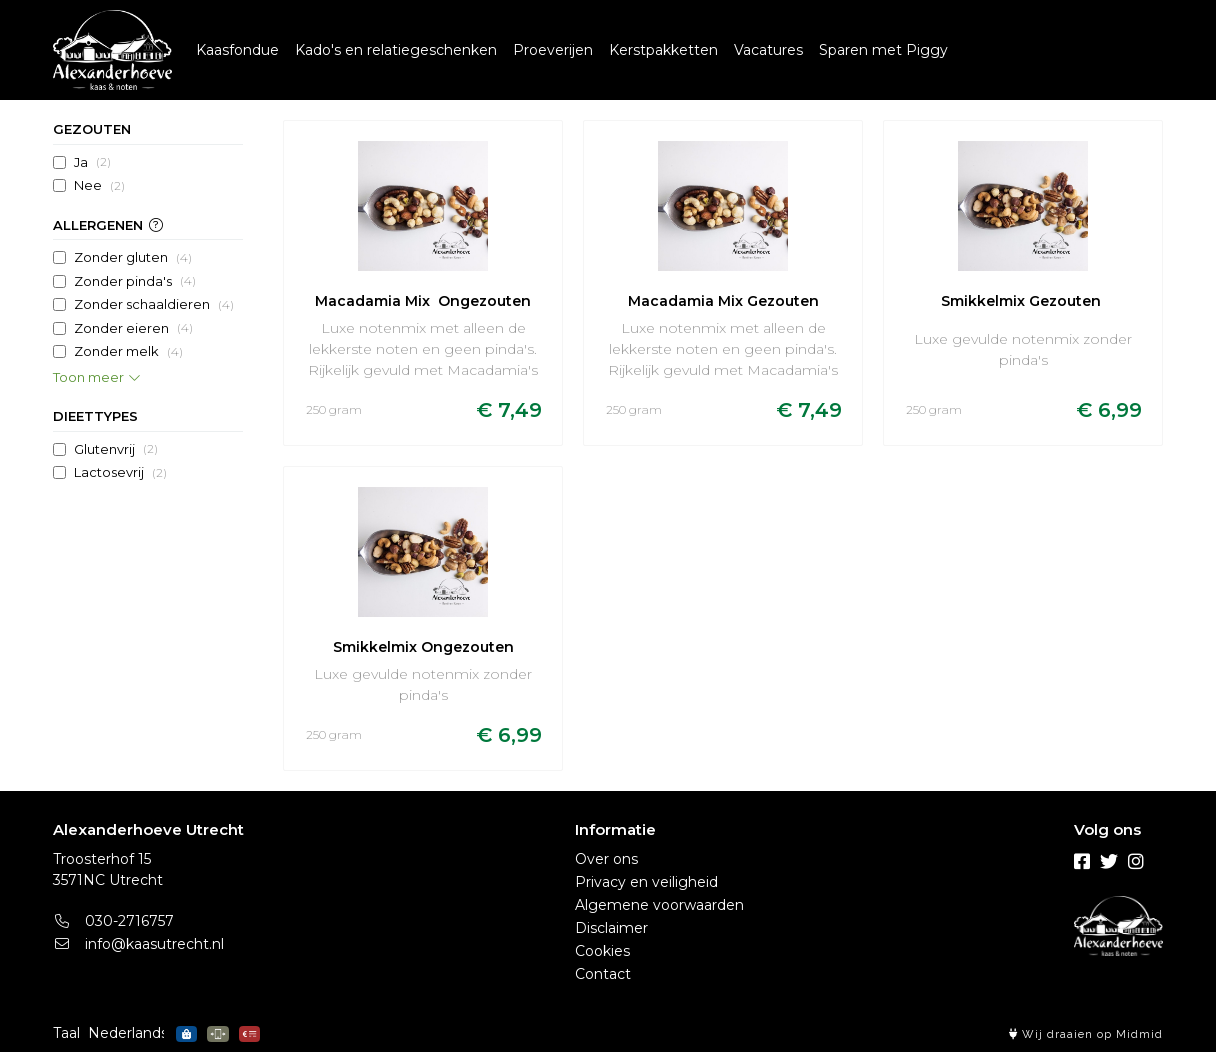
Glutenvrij (116, 449)
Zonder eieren (133, 328)
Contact (603, 974)
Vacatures (768, 50)
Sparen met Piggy (883, 50)
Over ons (606, 859)
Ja (92, 162)
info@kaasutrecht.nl (138, 944)
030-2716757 (113, 921)
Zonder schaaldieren (154, 305)
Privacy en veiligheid (646, 882)
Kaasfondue (237, 50)
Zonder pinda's (135, 281)
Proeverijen (553, 50)
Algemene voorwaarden (659, 905)
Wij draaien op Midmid (1086, 1034)
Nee (99, 186)
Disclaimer (611, 928)
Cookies (602, 951)
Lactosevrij (120, 473)
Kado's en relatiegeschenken (396, 50)
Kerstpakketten (663, 50)
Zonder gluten (133, 258)
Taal (66, 1033)
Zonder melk (128, 352)
